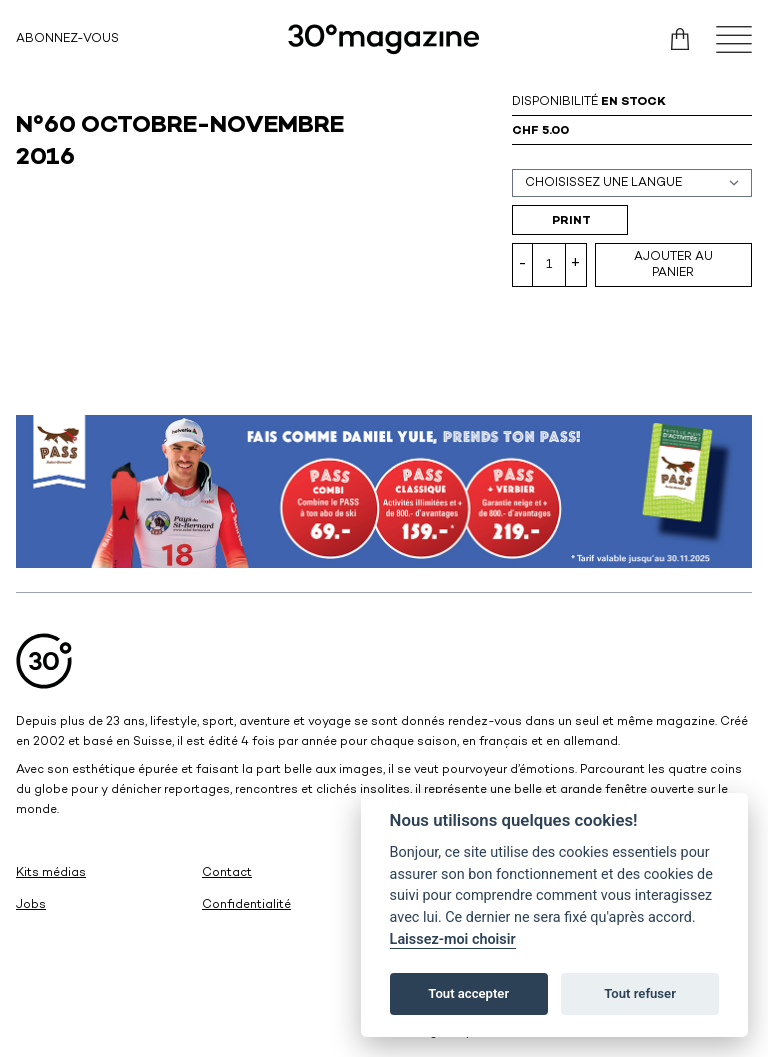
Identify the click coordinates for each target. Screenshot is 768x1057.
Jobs (31, 905)
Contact (227, 873)
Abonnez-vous (67, 39)
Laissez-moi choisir (453, 939)
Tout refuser (640, 993)
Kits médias (51, 873)
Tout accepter (468, 993)
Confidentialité (246, 905)
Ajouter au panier (673, 265)
